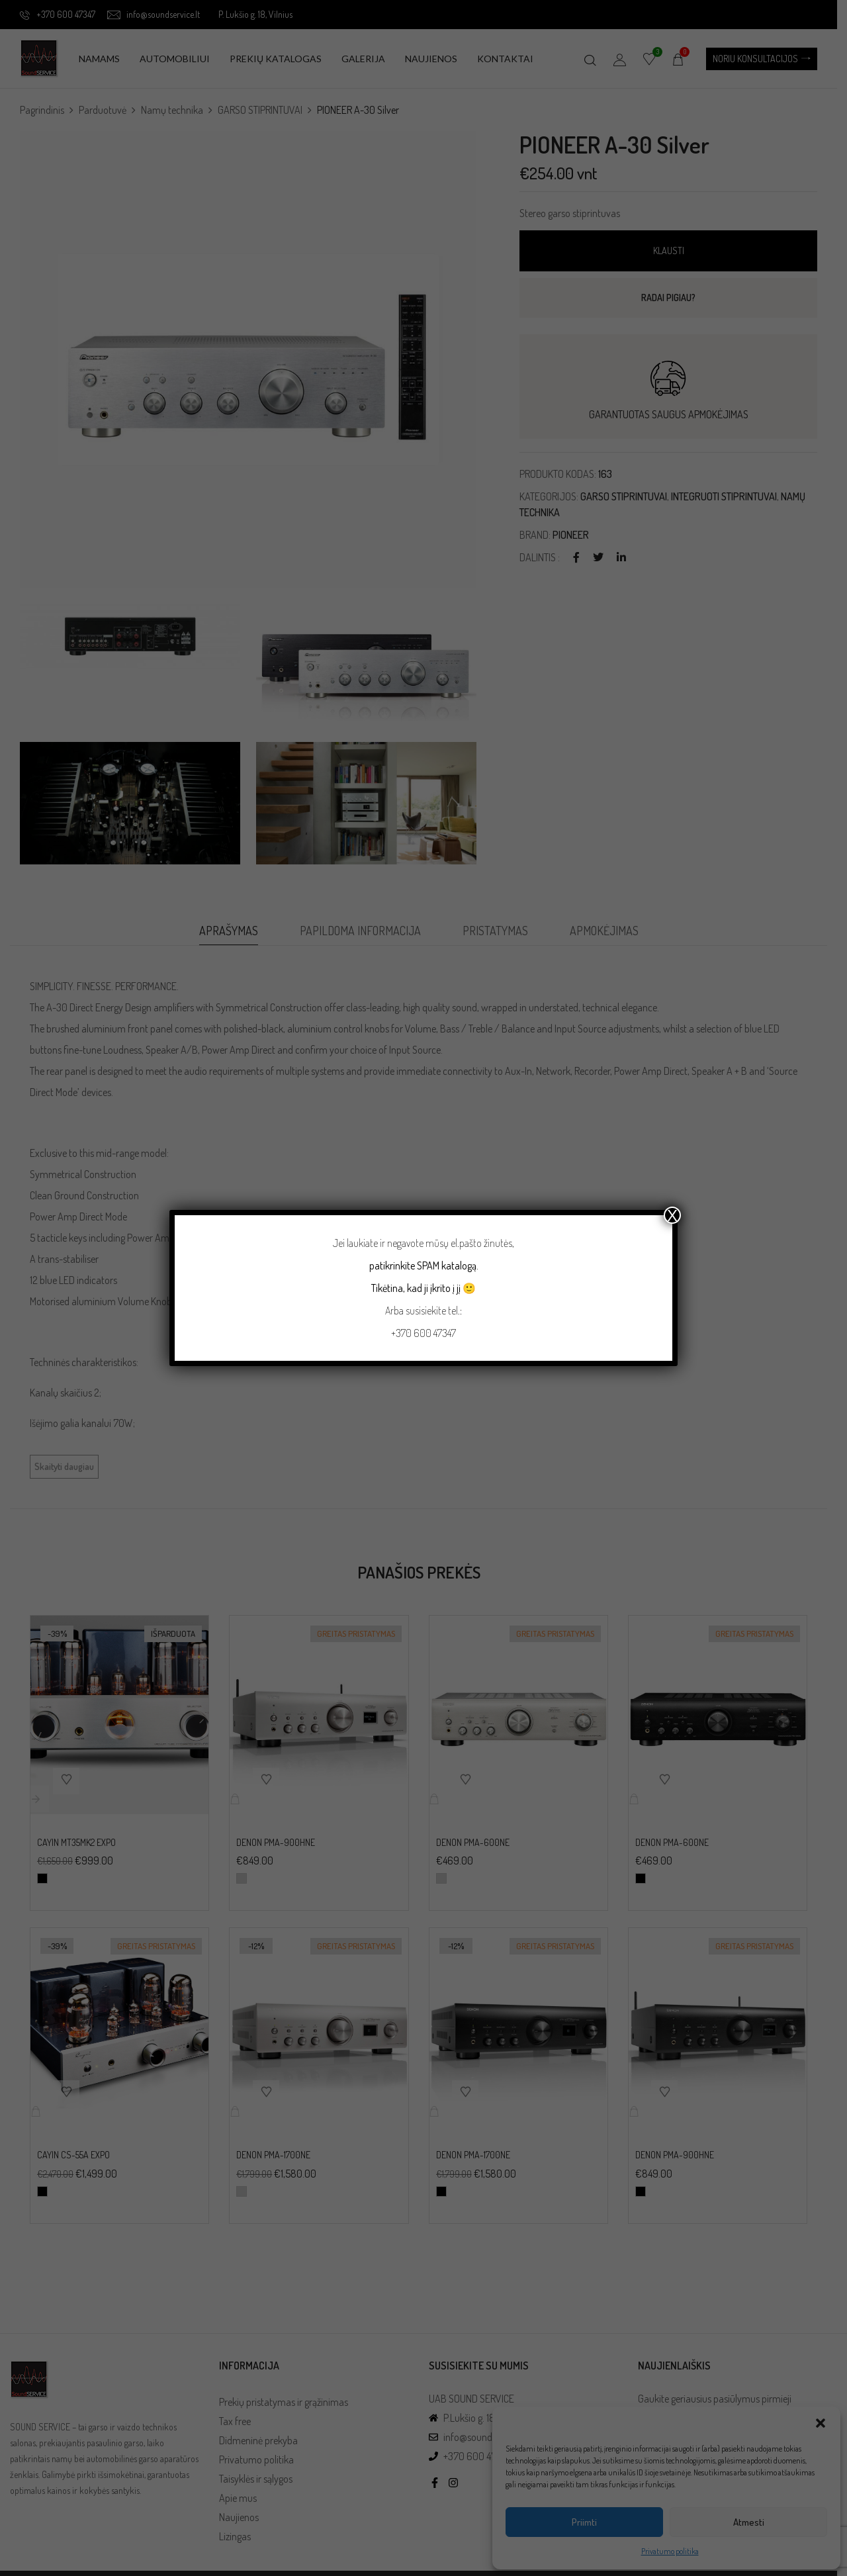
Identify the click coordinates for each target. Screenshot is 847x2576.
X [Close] (672, 1215)
